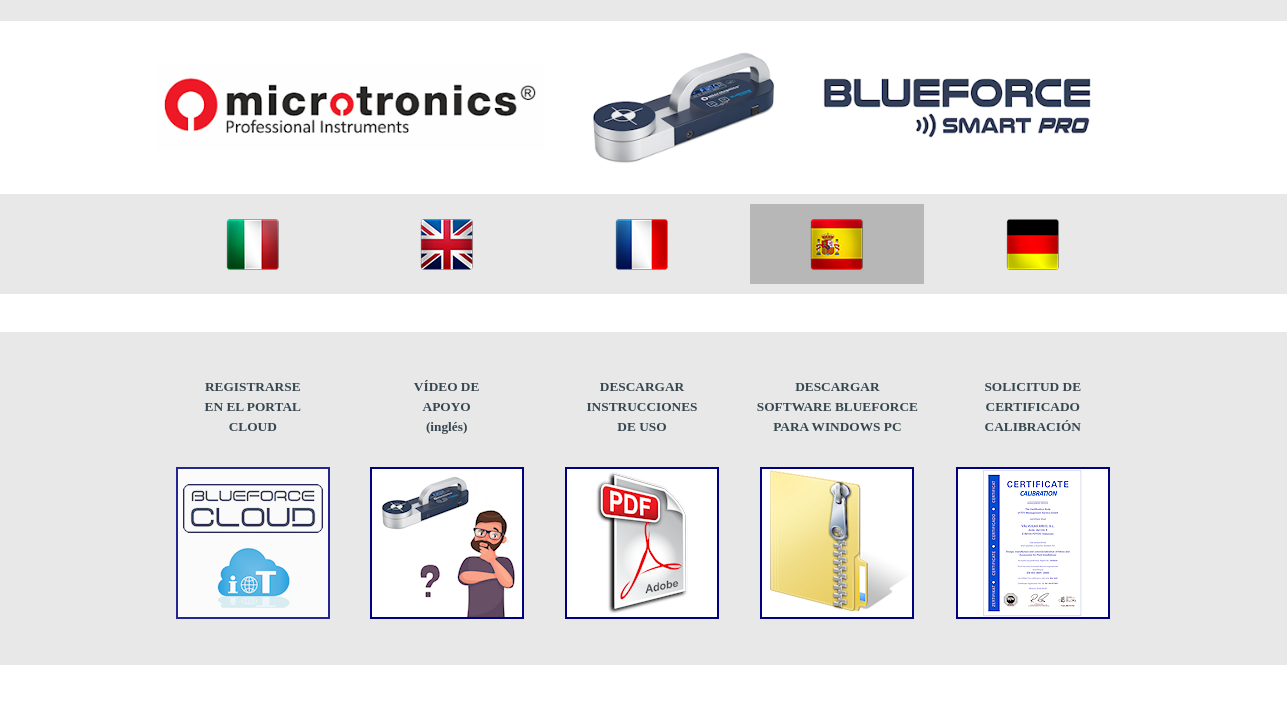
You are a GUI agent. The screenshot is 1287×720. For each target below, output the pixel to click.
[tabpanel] (253, 407)
